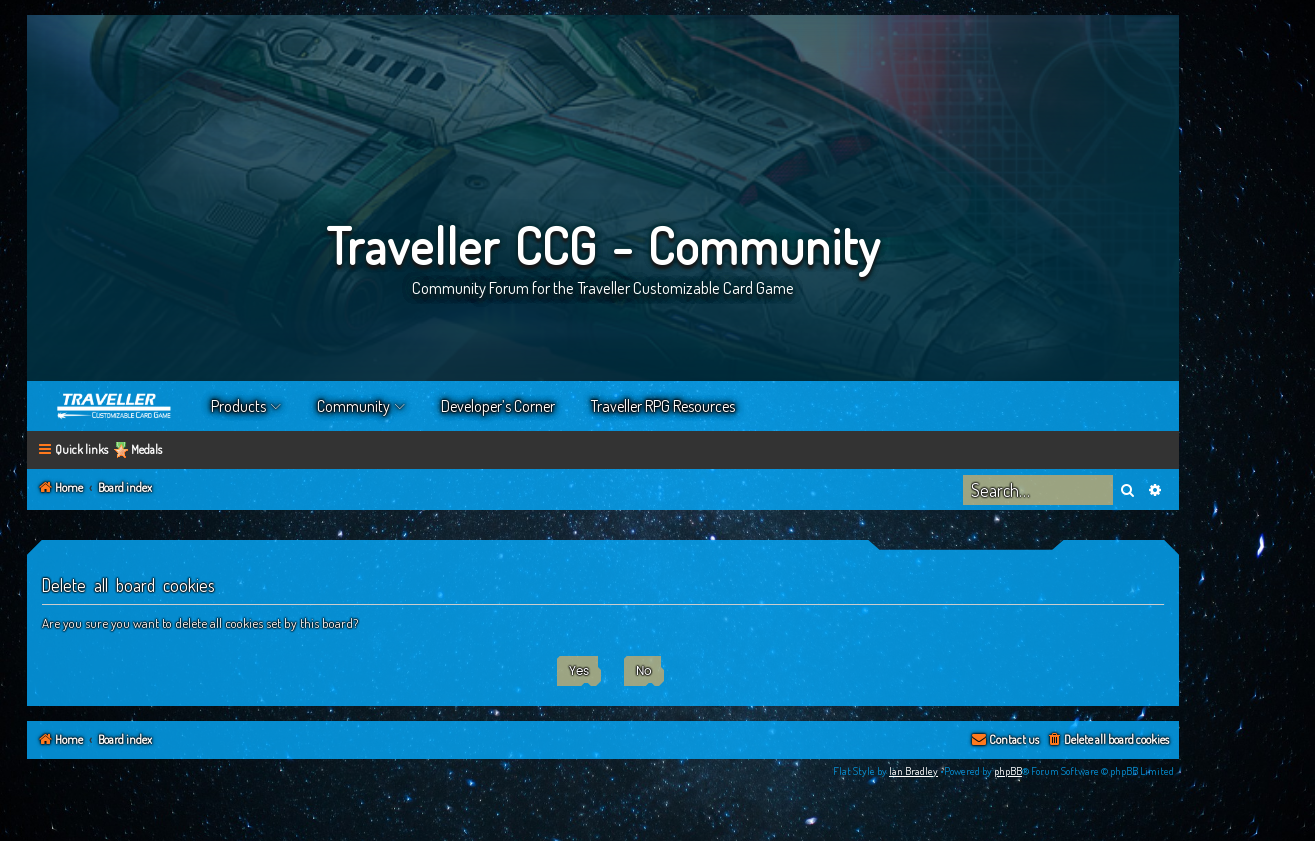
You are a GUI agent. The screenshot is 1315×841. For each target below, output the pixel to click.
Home (115, 406)
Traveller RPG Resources (663, 406)
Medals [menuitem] (146, 449)
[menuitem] (1107, 740)
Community (353, 406)
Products (238, 406)
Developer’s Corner (498, 406)
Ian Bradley (913, 771)
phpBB (1008, 771)
